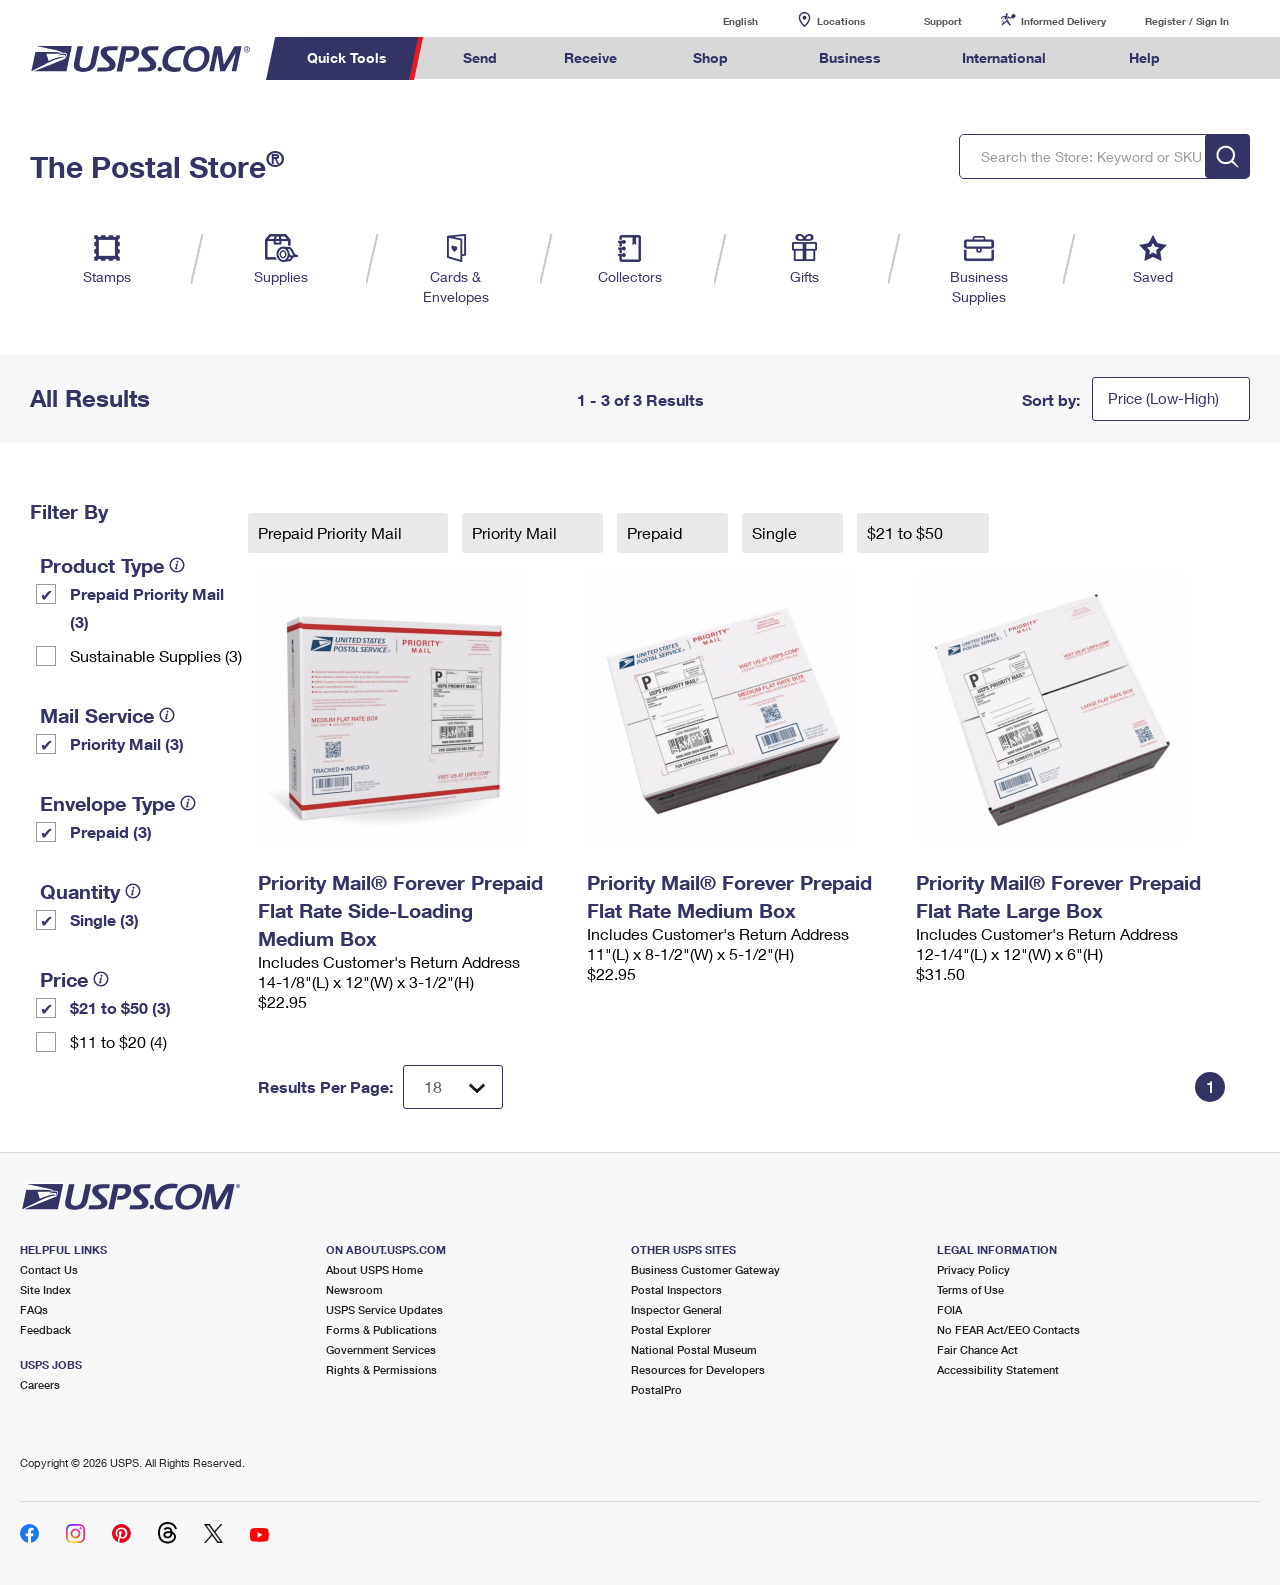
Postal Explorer (671, 1329)
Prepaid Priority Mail (332, 532)
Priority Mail (516, 532)
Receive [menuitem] (590, 57)
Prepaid (656, 532)
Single (776, 532)
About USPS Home (374, 1269)
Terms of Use (970, 1289)
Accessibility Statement (998, 1369)
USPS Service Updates (384, 1309)
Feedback (45, 1329)
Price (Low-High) (1163, 398)
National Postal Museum (694, 1349)
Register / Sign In (1187, 21)
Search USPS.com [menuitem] (1231, 58)
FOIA (949, 1309)
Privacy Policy (973, 1269)
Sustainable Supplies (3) (156, 655)
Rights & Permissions (381, 1369)
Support (943, 21)
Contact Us (49, 1269)
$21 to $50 (907, 532)
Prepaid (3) (111, 831)
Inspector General (676, 1309)
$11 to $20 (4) (118, 1041)
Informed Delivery (1063, 21)
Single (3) (104, 919)
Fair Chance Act (977, 1349)
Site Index (45, 1289)
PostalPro (656, 1389)
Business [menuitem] (850, 57)
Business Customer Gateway (705, 1269)
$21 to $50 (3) (120, 1007)
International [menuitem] (1004, 57)
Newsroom (354, 1289)
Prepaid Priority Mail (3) (147, 607)
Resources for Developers (698, 1369)
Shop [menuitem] (710, 57)
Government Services (381, 1349)
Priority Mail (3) (127, 743)
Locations (841, 21)
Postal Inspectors (676, 1289)
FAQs (34, 1309)
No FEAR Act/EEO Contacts (1008, 1329)
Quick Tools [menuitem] (347, 57)
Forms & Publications (381, 1329)
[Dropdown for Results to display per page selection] (453, 1087)
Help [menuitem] (1144, 57)
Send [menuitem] (480, 57)
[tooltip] (177, 565)
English (720, 20)
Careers (40, 1384)
